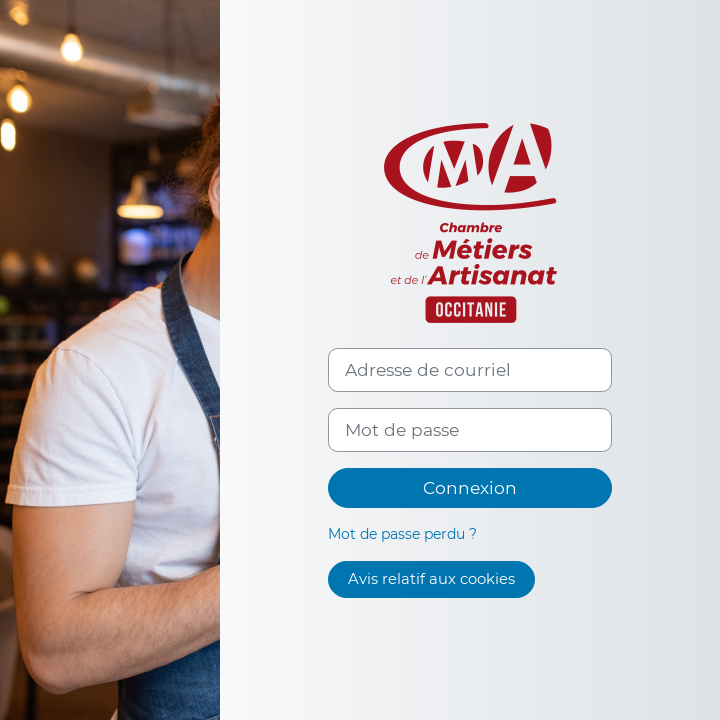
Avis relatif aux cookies (431, 579)
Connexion (470, 487)
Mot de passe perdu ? (402, 534)
